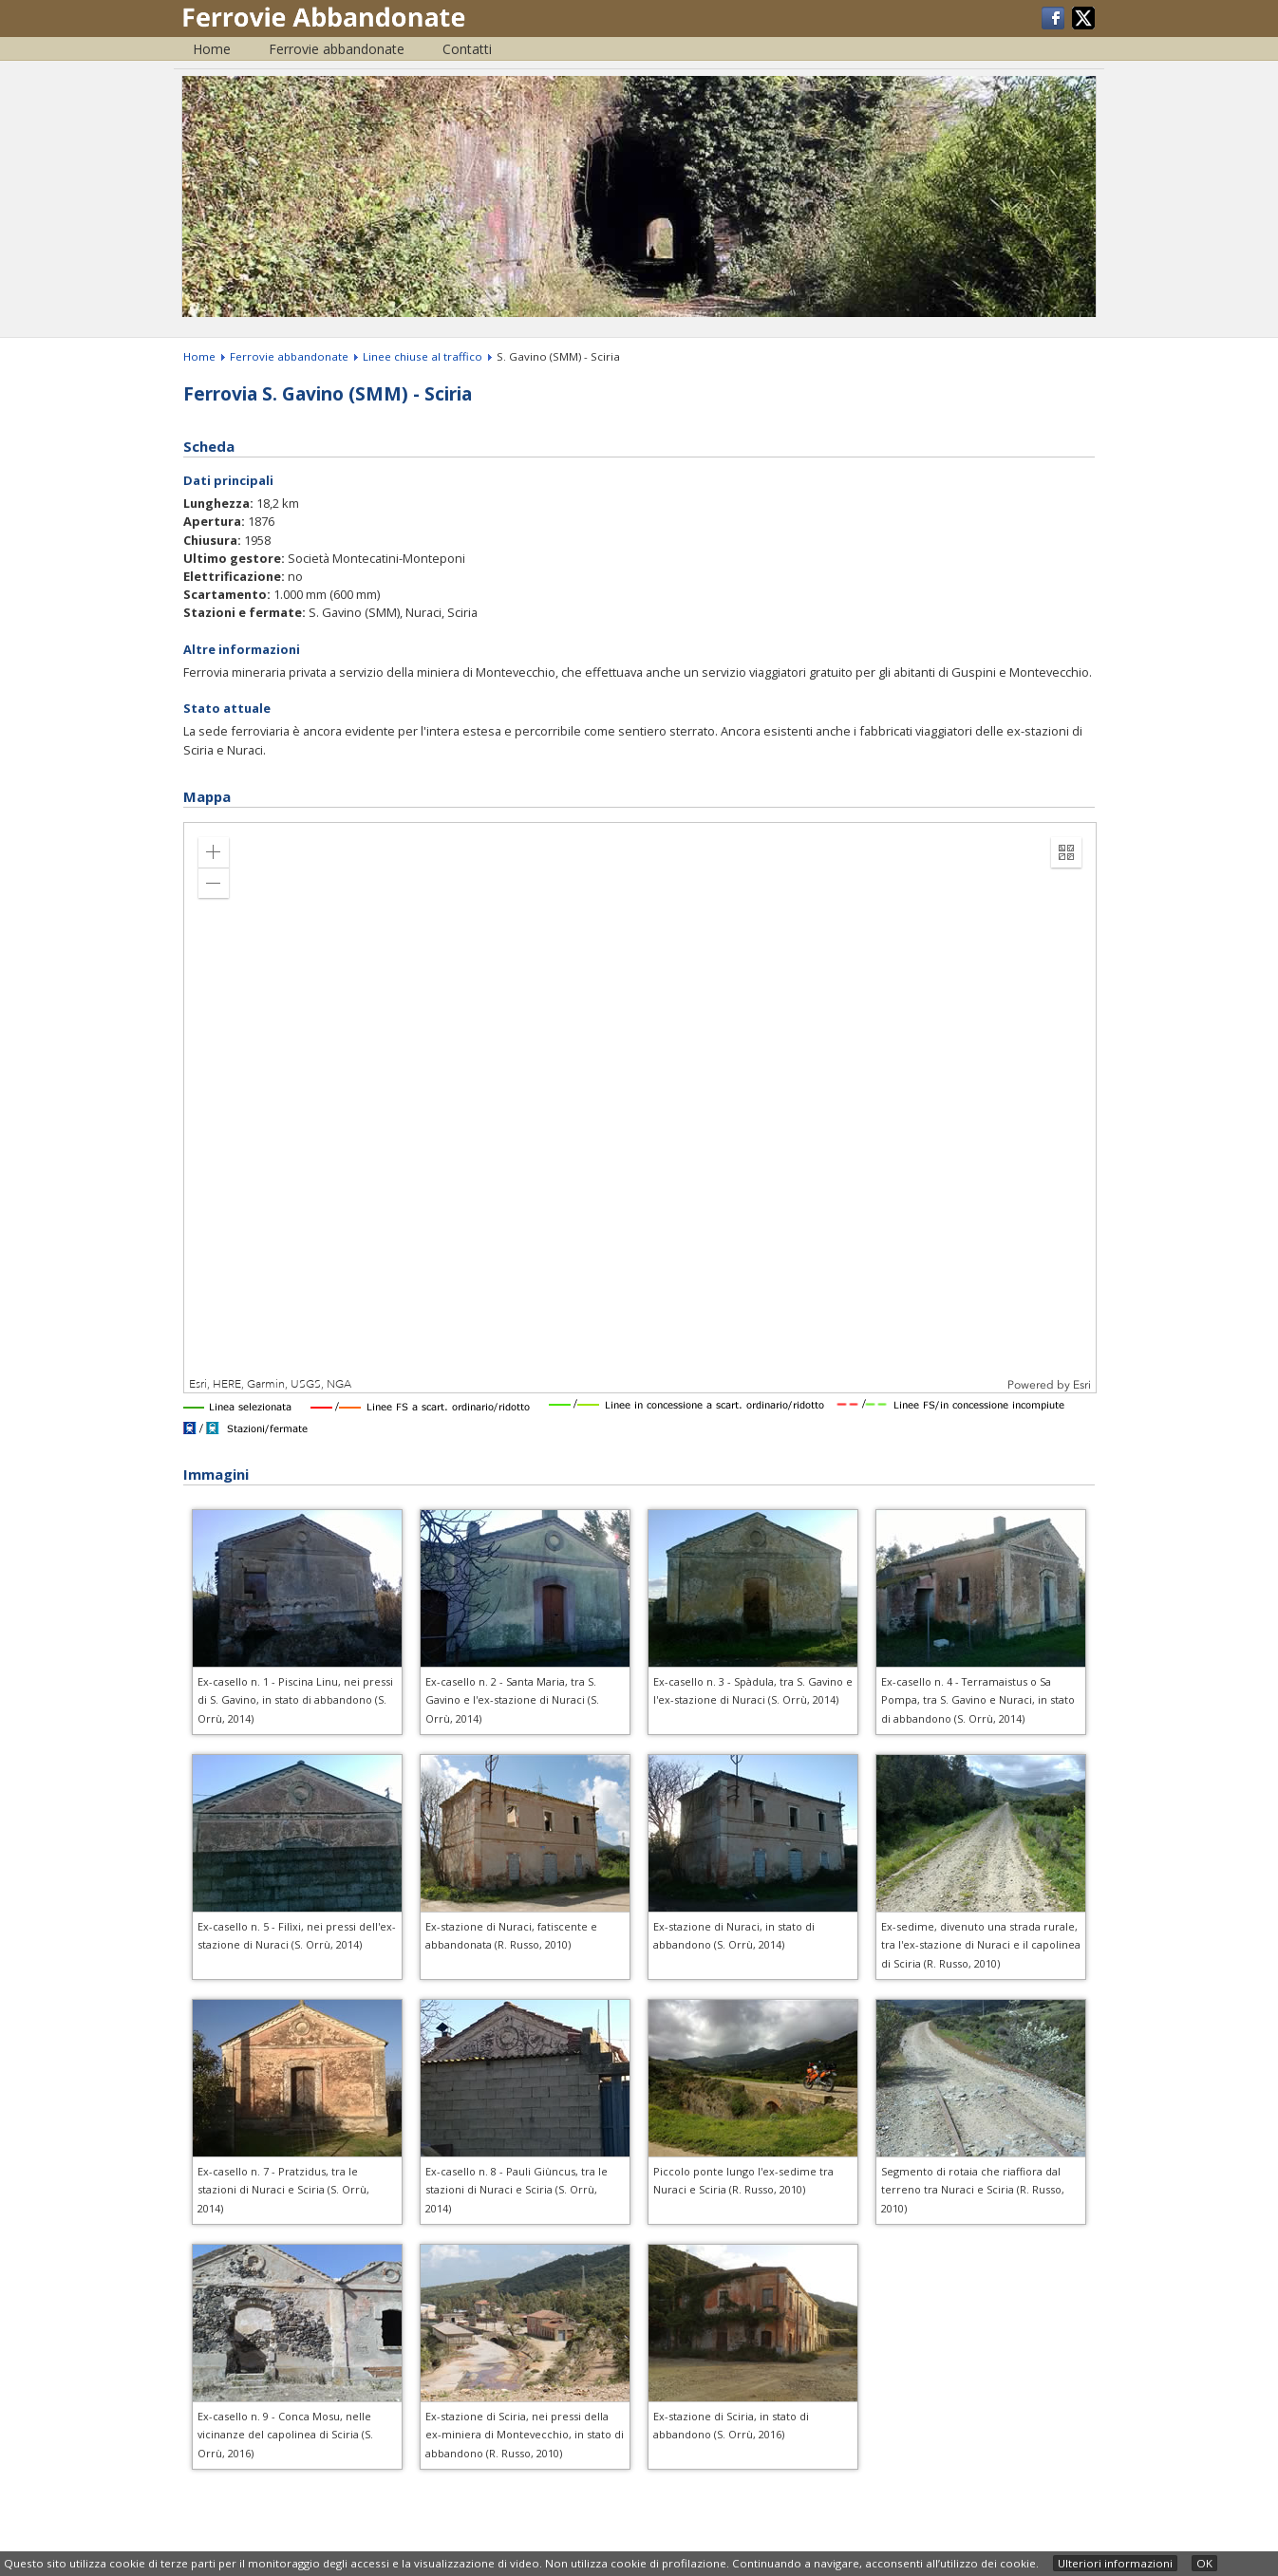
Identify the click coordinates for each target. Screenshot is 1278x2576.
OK (1204, 2563)
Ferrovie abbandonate (336, 49)
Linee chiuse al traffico (422, 356)
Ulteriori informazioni (1115, 2563)
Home (212, 49)
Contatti (467, 49)
